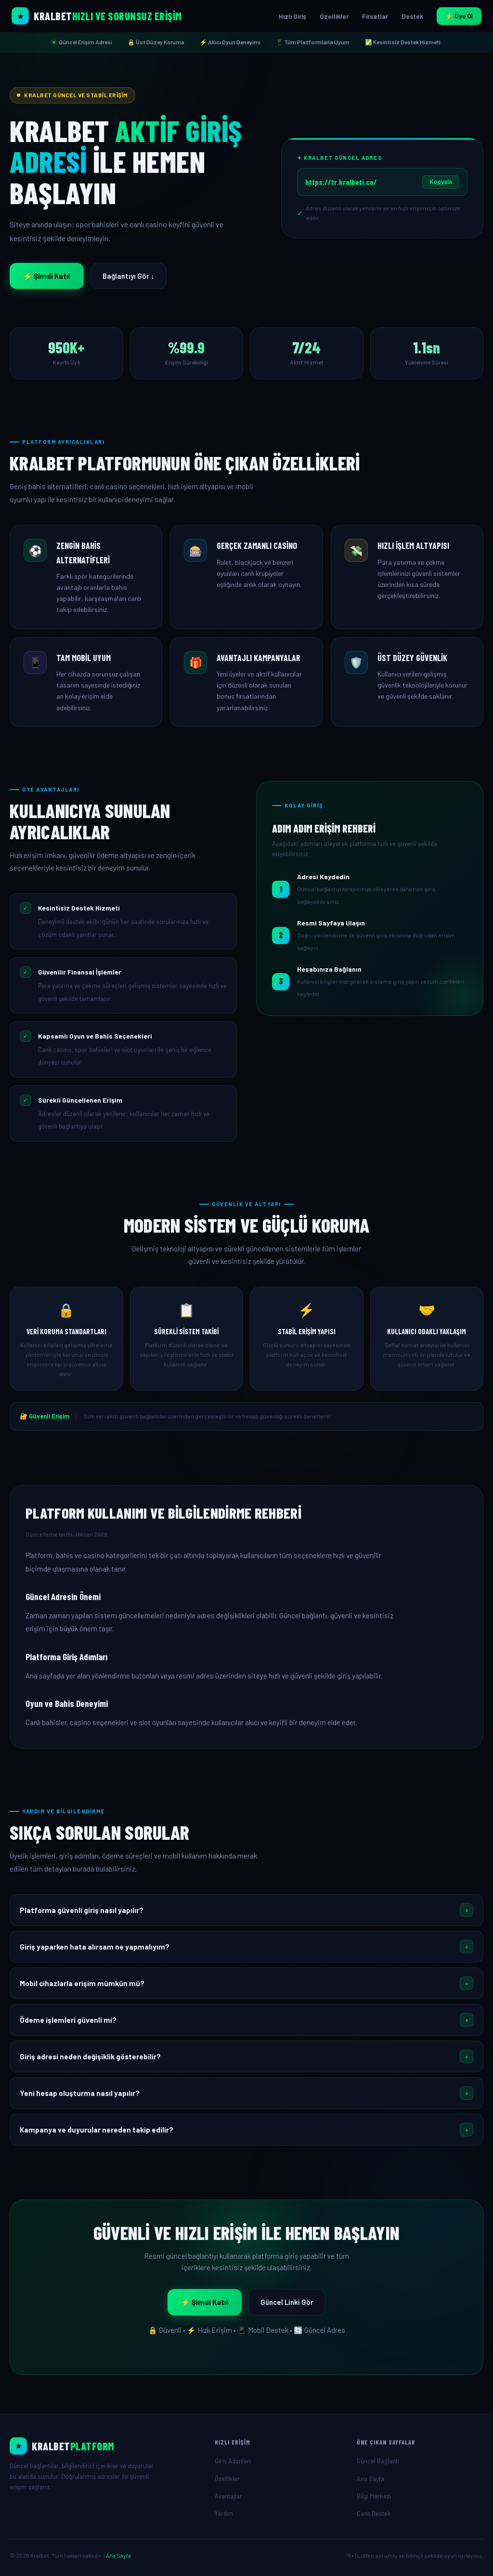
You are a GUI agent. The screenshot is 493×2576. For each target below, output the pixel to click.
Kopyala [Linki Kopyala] (440, 182)
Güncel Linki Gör (286, 2302)
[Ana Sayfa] (104, 2446)
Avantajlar (228, 2496)
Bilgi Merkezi (374, 2496)
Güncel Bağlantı (378, 2461)
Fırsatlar (375, 16)
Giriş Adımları (233, 2461)
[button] (246, 1910)
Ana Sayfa (370, 2479)
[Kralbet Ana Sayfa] (97, 16)
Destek (412, 16)
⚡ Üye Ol (459, 16)
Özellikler (334, 16)
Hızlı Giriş (292, 16)
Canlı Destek (374, 2513)
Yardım (224, 2513)
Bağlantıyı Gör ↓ (129, 276)
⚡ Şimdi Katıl (46, 276)
